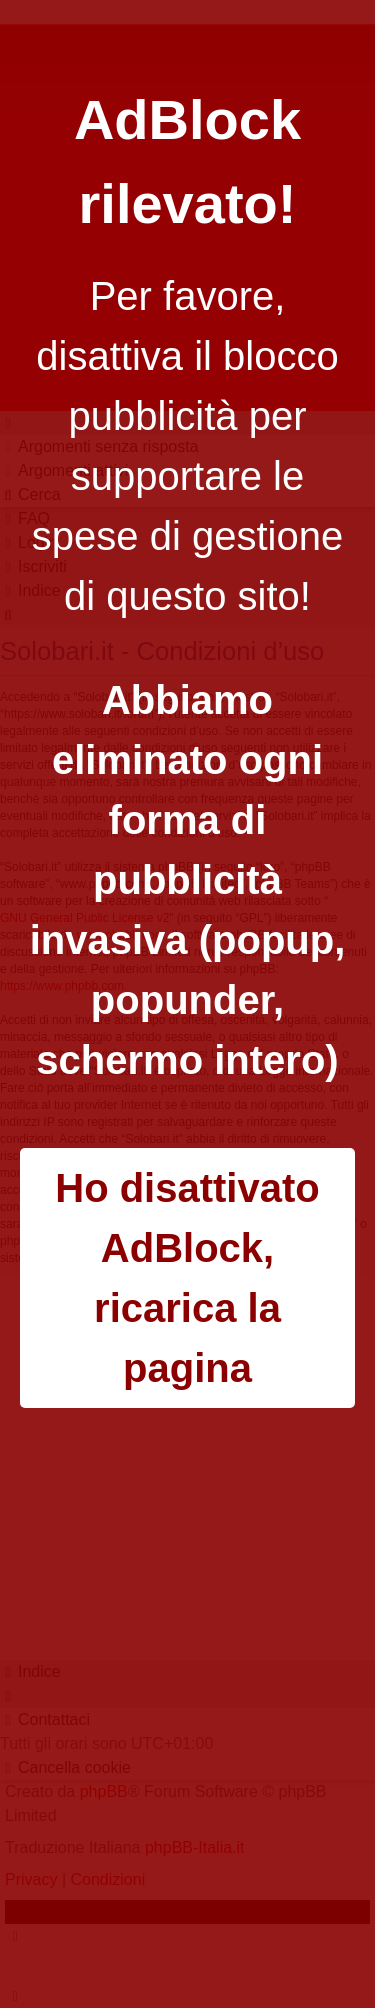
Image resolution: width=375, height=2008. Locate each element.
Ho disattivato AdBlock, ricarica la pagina (187, 1278)
